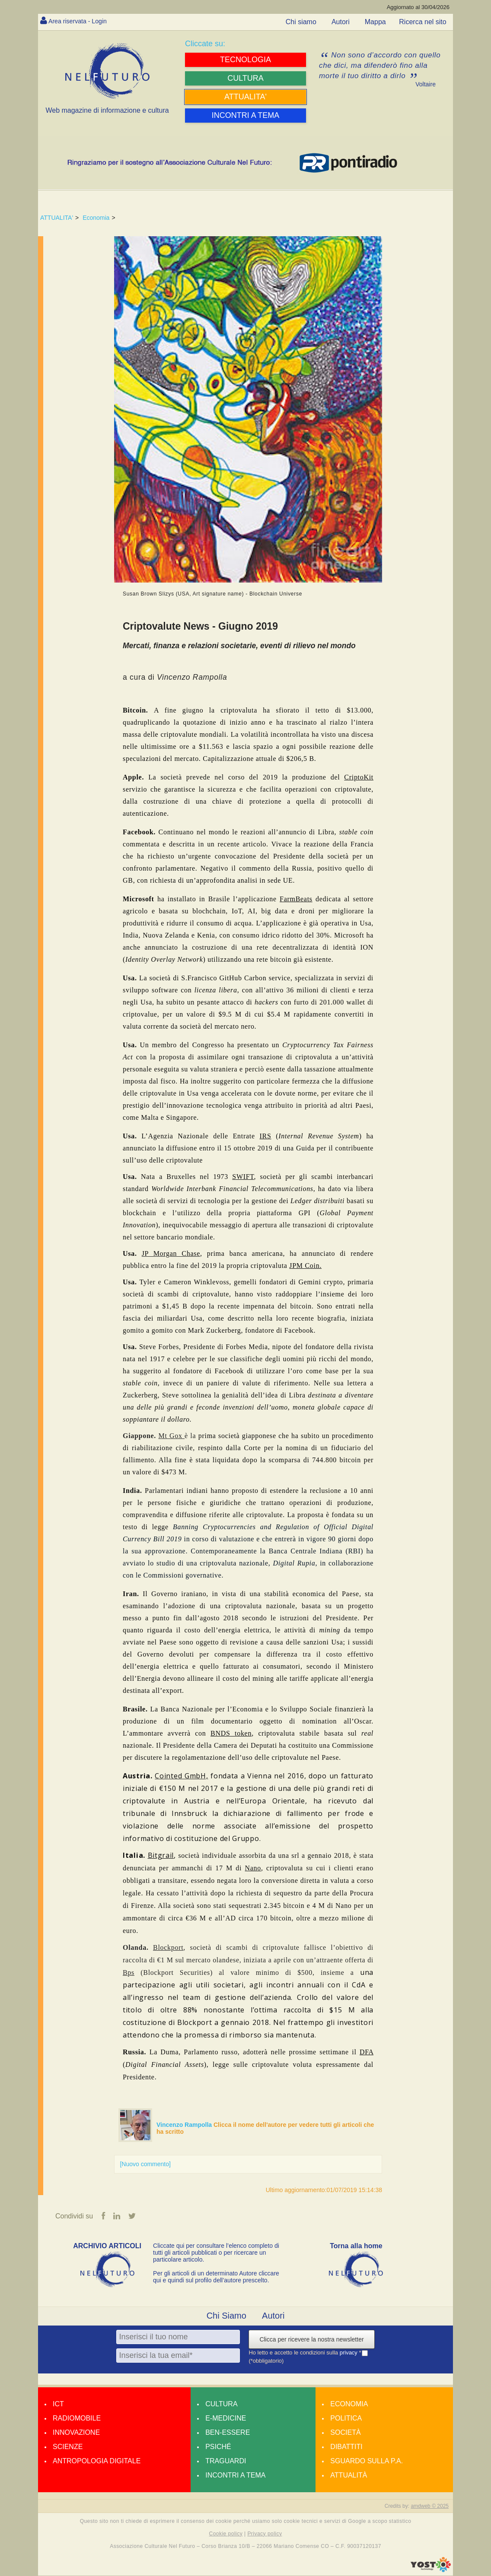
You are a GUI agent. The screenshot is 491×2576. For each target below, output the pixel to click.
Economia (96, 217)
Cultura (221, 2404)
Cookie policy (226, 2534)
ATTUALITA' (56, 217)
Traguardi (225, 2461)
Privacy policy (264, 2534)
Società (345, 2433)
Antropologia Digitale (96, 2461)
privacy (349, 2353)
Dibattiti (346, 2447)
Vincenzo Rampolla (185, 2124)
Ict (58, 2404)
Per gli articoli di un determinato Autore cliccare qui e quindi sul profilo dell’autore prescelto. (216, 2277)
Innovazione (76, 2433)
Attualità (348, 2475)
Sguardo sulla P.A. (366, 2461)
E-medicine (225, 2418)
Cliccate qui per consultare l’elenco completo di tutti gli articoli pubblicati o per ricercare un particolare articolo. (216, 2253)
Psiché (218, 2447)
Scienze (68, 2447)
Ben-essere (227, 2433)
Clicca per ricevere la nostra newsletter (311, 2339)
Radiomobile (77, 2418)
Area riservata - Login (81, 21)
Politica (346, 2418)
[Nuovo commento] (145, 2164)
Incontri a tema (235, 2475)
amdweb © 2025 (430, 2506)
